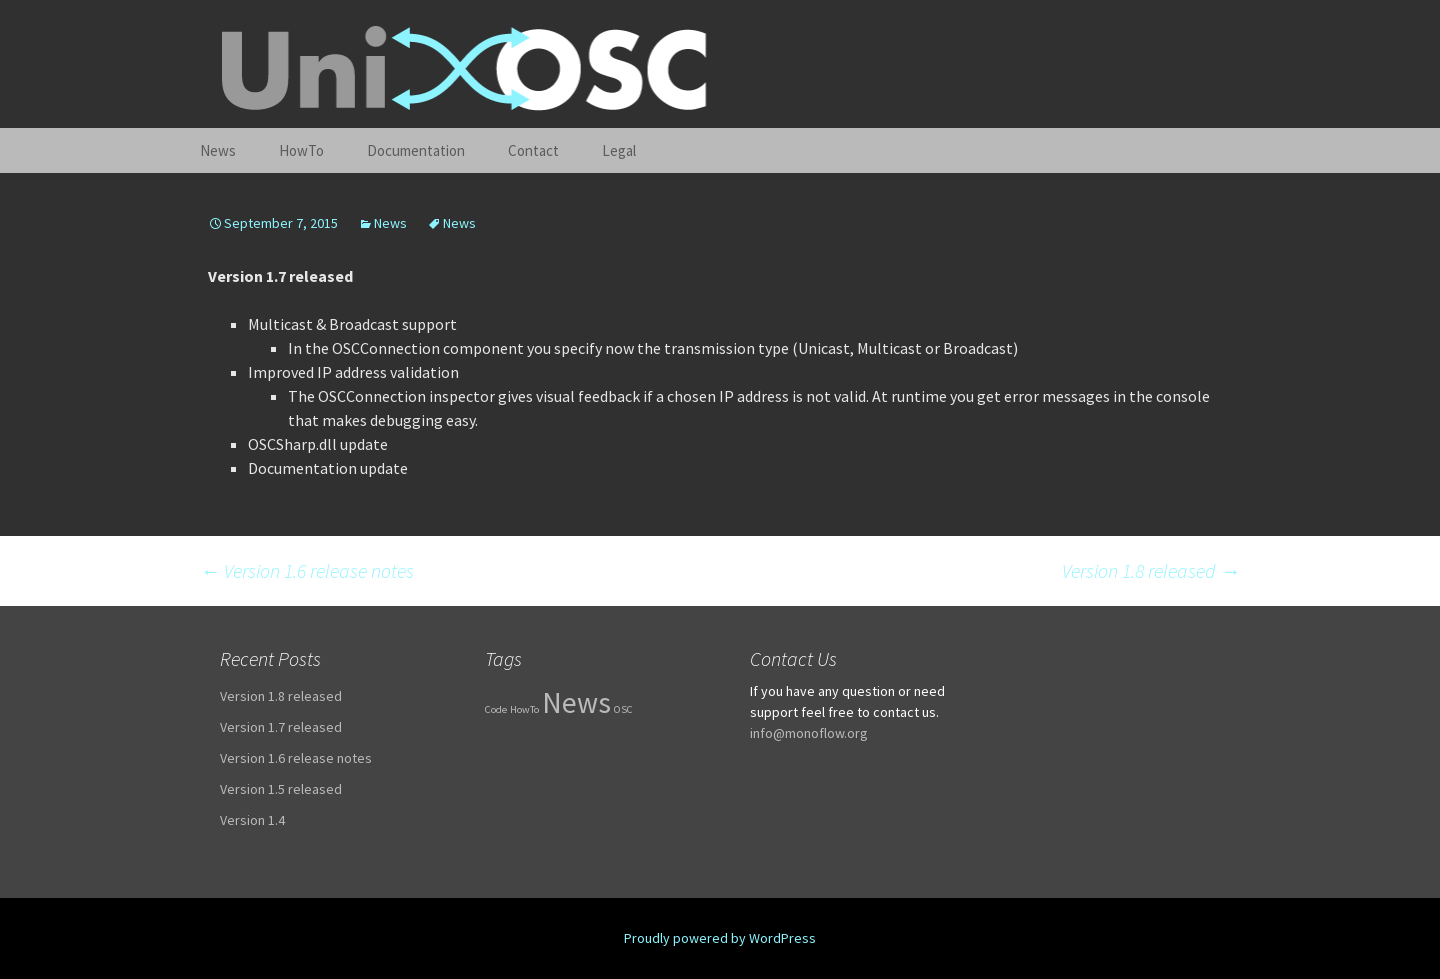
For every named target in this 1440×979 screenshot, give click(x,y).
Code (496, 709)
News (218, 150)
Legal (619, 150)
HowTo (301, 150)
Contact (533, 150)
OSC (623, 709)
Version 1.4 (252, 820)
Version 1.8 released (1151, 570)
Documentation (416, 150)
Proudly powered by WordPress (720, 938)
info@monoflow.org (809, 733)
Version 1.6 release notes (307, 570)
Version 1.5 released (281, 789)
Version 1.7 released (281, 727)
